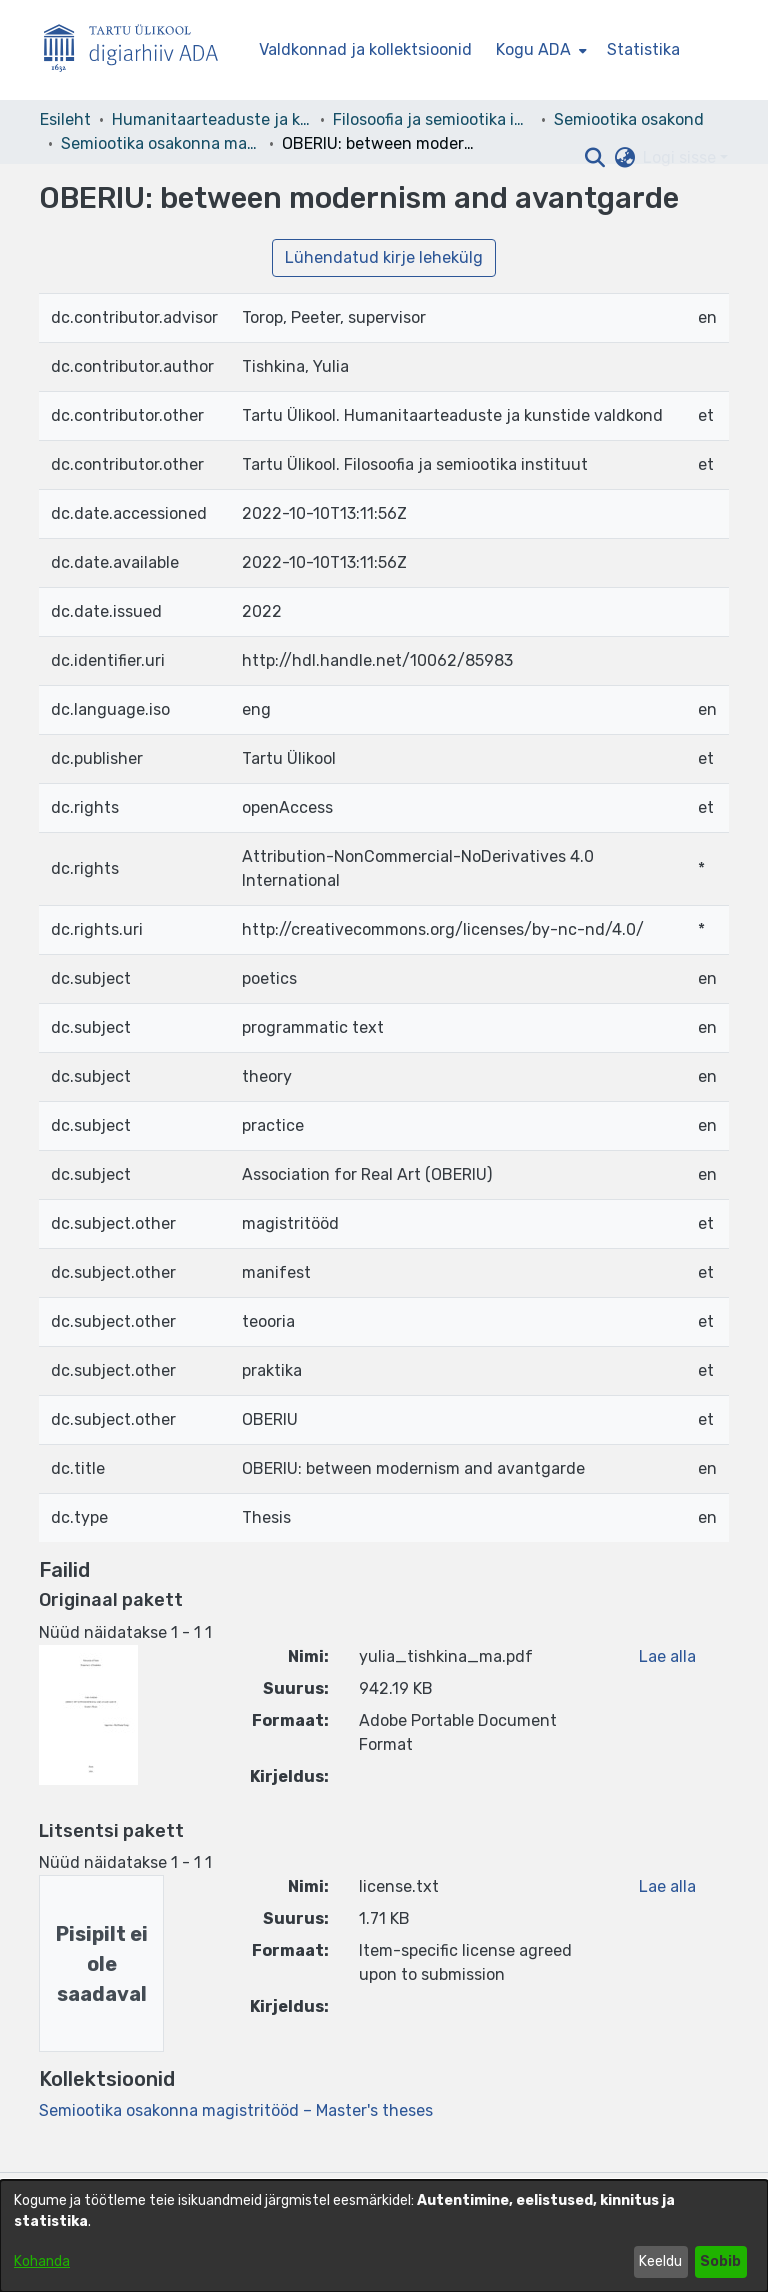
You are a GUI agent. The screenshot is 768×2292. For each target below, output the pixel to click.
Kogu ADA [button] (533, 49)
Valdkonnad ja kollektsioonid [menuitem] (365, 49)
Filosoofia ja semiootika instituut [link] (433, 119)
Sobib (720, 2261)
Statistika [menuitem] (643, 49)
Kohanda (42, 2261)
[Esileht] (139, 50)
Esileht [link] (65, 119)
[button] (594, 158)
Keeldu (660, 2261)
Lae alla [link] (667, 1656)
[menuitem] (539, 50)
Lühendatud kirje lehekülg (384, 257)
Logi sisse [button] (681, 157)
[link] (236, 2110)
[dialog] (384, 2236)
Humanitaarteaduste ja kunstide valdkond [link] (212, 119)
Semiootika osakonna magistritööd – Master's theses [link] (161, 143)
